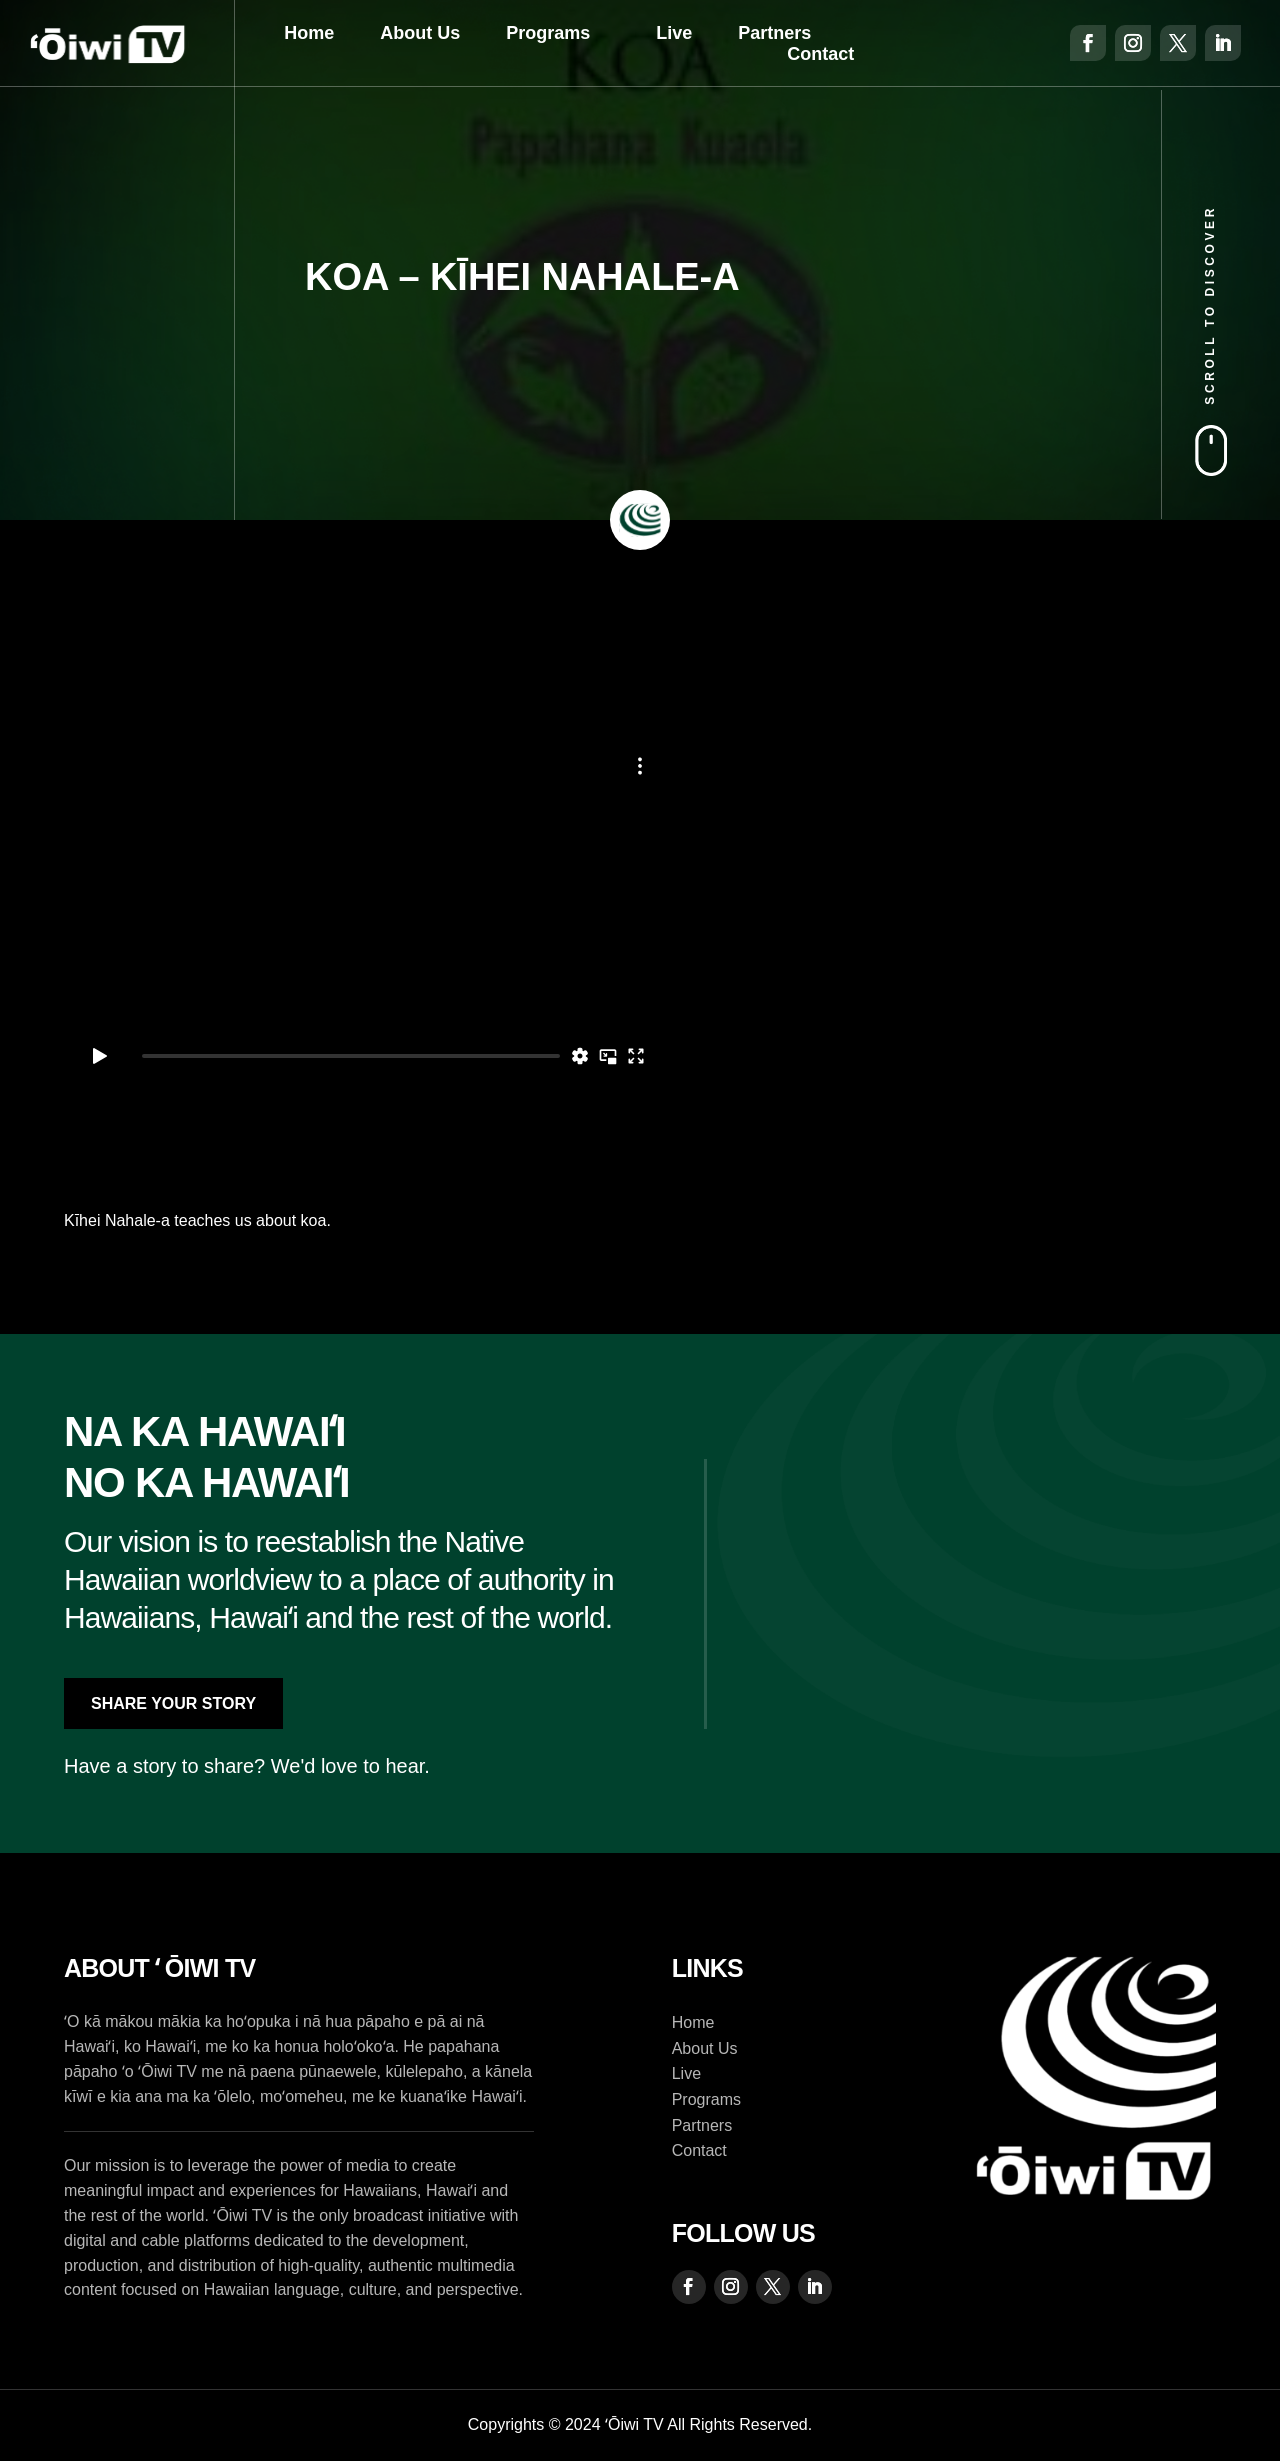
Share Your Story (173, 1703)
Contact (820, 54)
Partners (774, 33)
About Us (420, 33)
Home (309, 33)
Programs (548, 33)
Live (674, 33)
